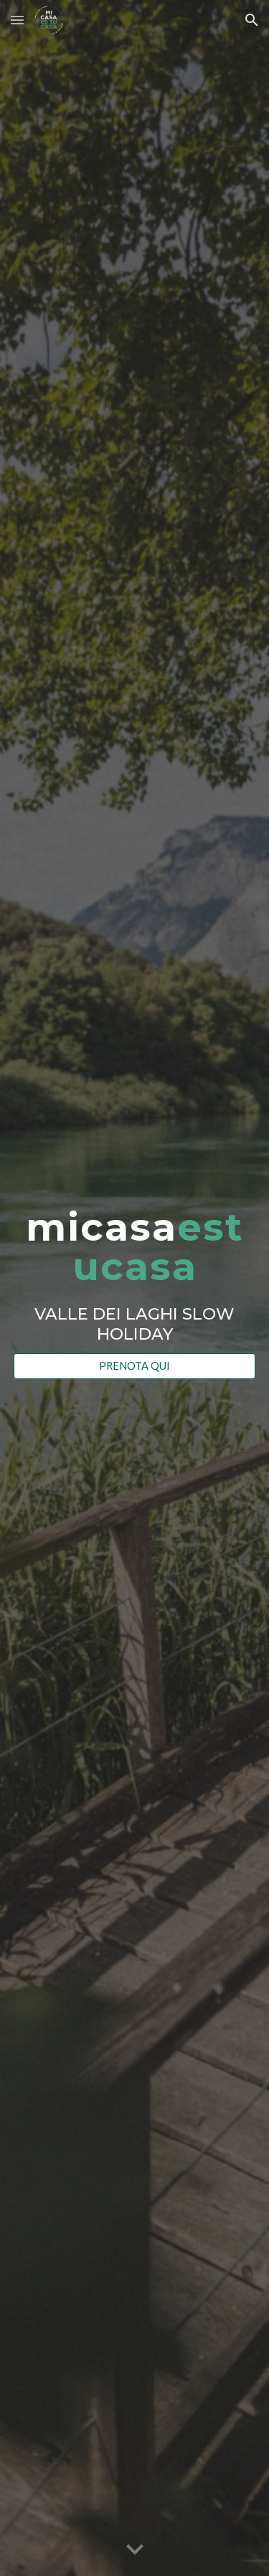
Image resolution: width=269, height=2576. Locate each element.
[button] (17, 19)
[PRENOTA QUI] (134, 1366)
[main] (135, 1275)
